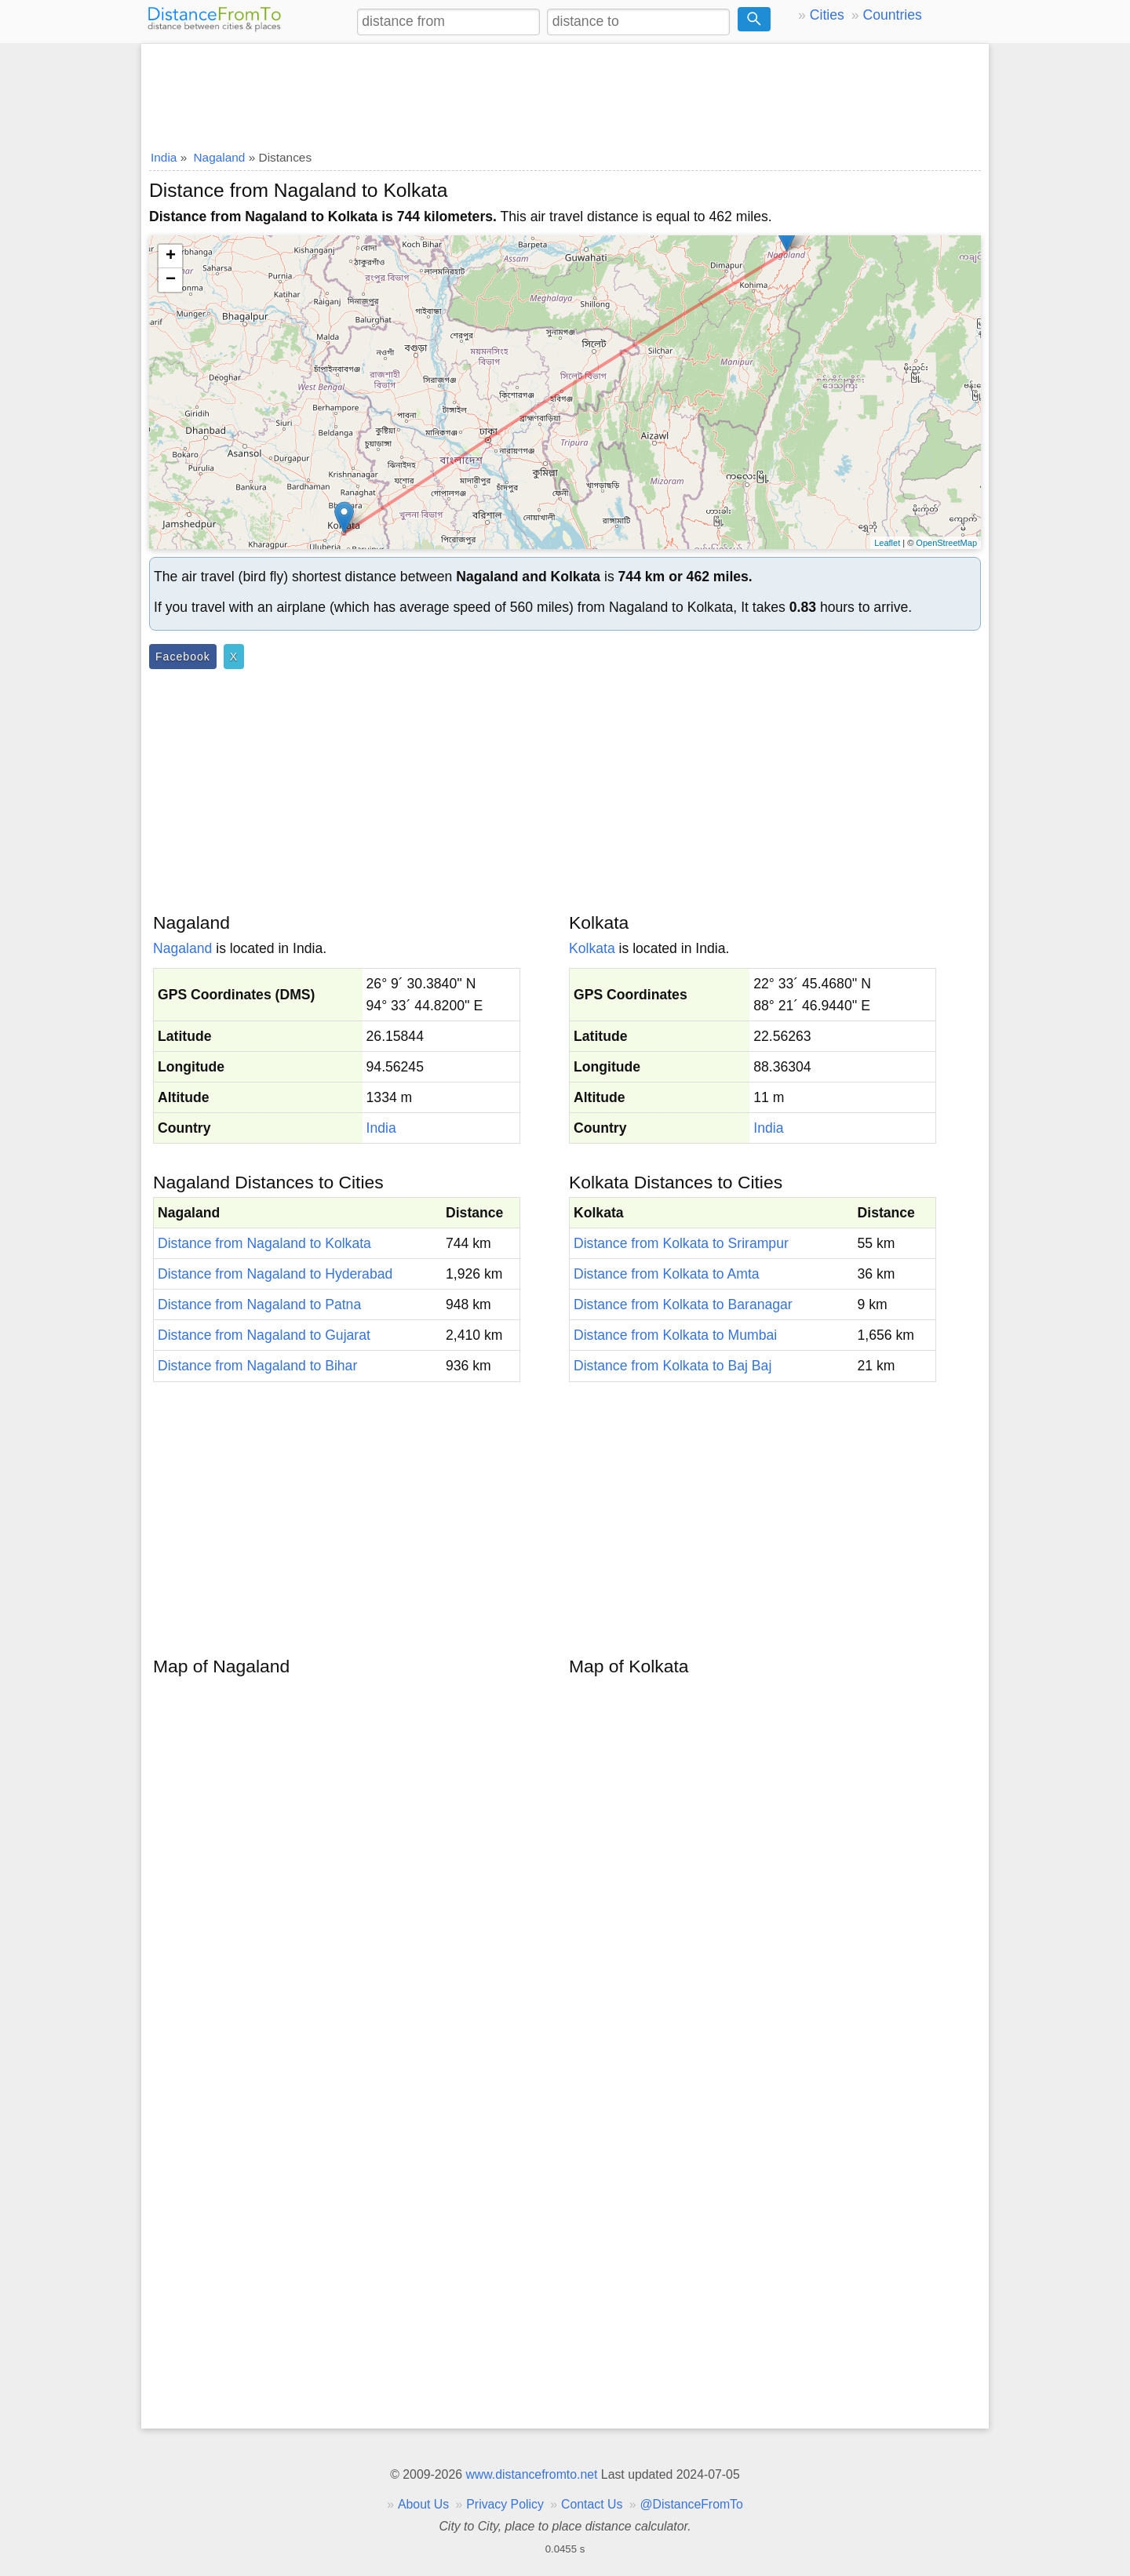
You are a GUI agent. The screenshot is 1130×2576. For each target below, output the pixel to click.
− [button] (171, 280)
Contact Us (591, 2504)
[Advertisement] (565, 92)
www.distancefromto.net (531, 2474)
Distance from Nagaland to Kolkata (264, 1243)
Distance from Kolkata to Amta (667, 1274)
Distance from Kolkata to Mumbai (675, 1335)
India (381, 1128)
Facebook (182, 656)
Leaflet (887, 543)
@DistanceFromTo (691, 2504)
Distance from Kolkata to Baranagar (683, 1304)
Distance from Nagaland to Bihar (257, 1366)
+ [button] (171, 256)
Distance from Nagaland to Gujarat (264, 1335)
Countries (891, 15)
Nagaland (182, 948)
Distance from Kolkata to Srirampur (681, 1243)
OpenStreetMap (946, 543)
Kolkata (592, 948)
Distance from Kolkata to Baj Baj (672, 1366)
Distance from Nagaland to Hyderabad (275, 1274)
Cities (827, 15)
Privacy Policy (505, 2504)
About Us (423, 2504)
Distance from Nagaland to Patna (259, 1304)
